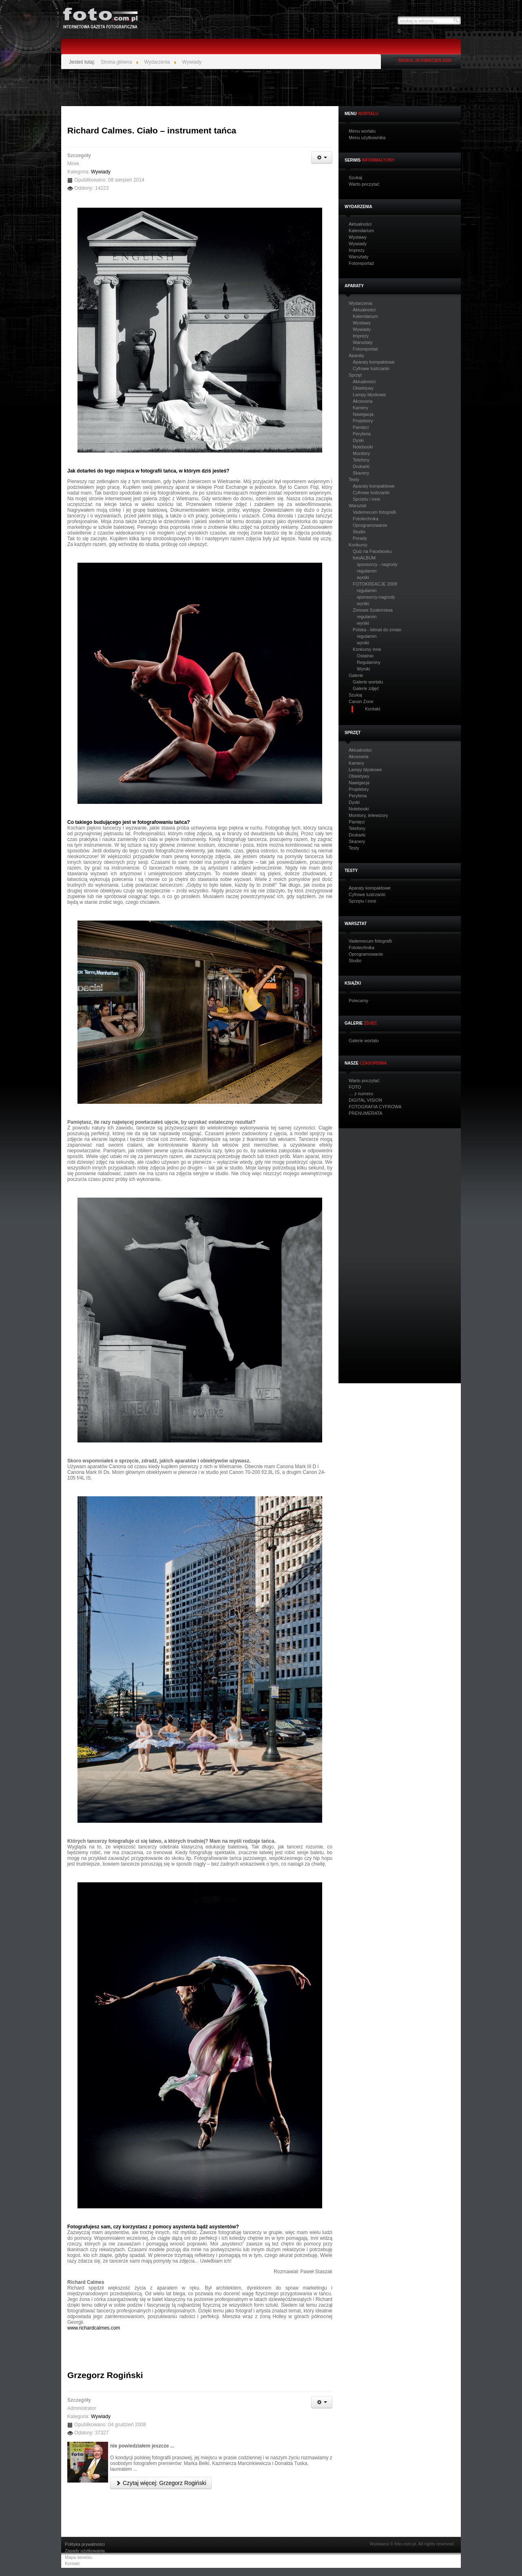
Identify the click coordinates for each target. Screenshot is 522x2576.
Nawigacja (363, 414)
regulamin (366, 570)
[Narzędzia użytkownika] (321, 157)
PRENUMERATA (366, 1113)
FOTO (355, 1087)
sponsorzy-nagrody (376, 597)
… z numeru (361, 1094)
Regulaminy (368, 662)
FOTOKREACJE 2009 (375, 583)
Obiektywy (363, 388)
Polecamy (358, 1000)
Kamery (360, 407)
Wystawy (358, 237)
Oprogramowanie (370, 525)
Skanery (361, 472)
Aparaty (356, 355)
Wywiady (358, 244)
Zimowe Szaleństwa (373, 610)
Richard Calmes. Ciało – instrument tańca (151, 130)
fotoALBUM (364, 557)
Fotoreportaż (361, 263)
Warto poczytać (364, 184)
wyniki (363, 577)
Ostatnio (365, 655)
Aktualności (360, 224)
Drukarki (361, 466)
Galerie (356, 675)
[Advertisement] (261, 87)
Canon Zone (361, 701)
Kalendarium (361, 231)
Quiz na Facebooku (372, 551)
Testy (354, 479)
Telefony (361, 459)
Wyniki (363, 668)
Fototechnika (365, 518)
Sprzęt (355, 375)
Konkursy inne (367, 649)
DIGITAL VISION (365, 1100)
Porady (360, 538)
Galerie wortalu (368, 681)
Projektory (363, 420)
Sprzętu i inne (366, 499)
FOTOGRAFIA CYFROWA (375, 1107)
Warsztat (357, 506)
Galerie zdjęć (366, 688)
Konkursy (358, 545)
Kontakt (72, 2563)
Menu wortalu (362, 131)
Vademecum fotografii (374, 512)
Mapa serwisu (78, 2557)
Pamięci (361, 427)
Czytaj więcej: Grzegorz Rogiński (160, 2483)
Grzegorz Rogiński (105, 2375)
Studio (359, 531)
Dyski (358, 440)
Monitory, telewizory (368, 815)
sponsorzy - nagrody (377, 564)
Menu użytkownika (367, 137)
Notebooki (363, 446)
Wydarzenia (360, 303)
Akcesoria (362, 401)
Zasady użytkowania (85, 2551)
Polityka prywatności (85, 2544)
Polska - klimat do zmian (377, 629)
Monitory (361, 453)
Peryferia (362, 433)
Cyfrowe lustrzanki (371, 368)
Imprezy (357, 250)
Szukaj (355, 177)
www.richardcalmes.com (93, 2328)
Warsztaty (359, 257)
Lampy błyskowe (369, 394)
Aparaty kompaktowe (374, 361)
